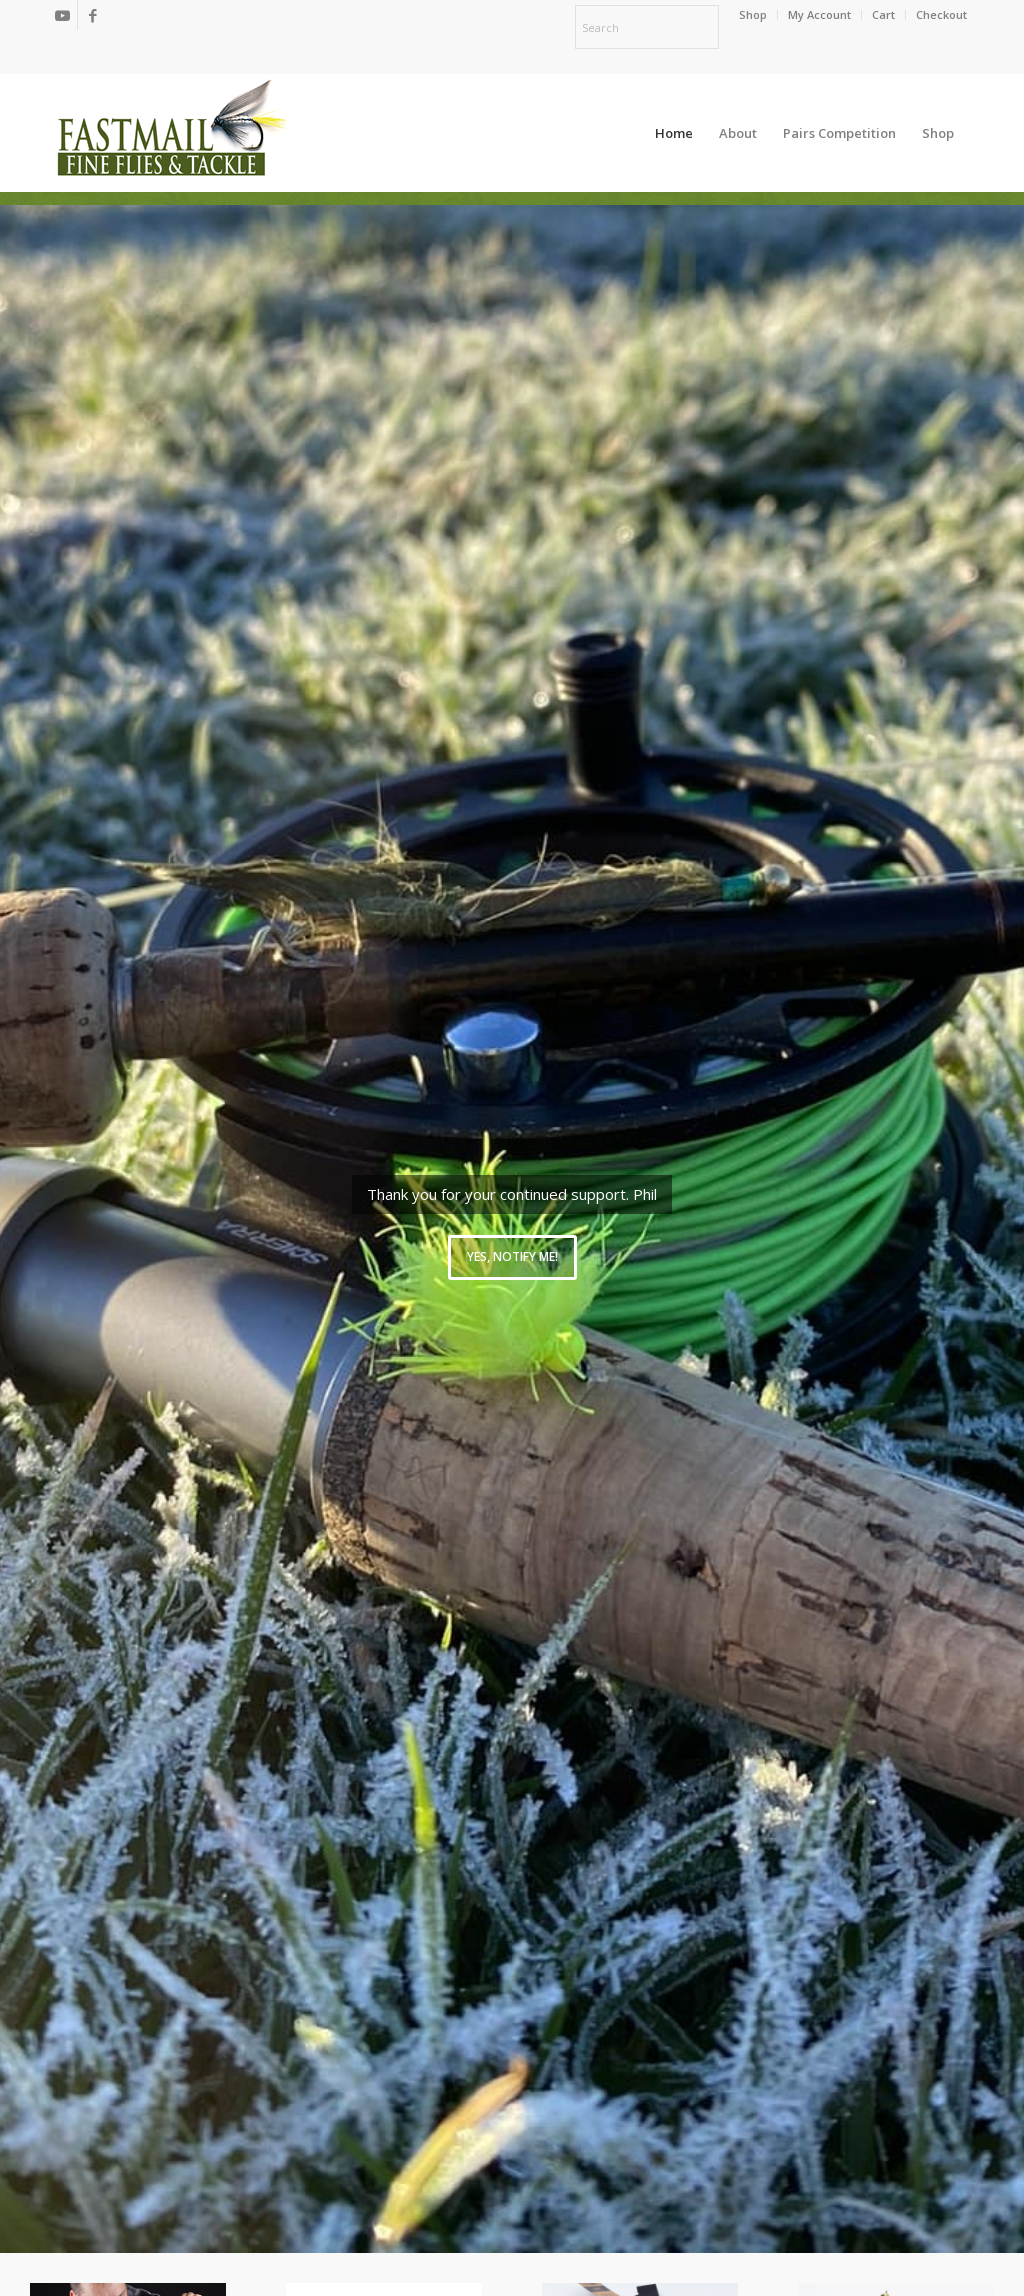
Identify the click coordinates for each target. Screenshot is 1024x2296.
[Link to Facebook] (93, 15)
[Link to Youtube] (62, 15)
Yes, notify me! (512, 1256)
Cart (883, 14)
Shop (753, 14)
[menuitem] (753, 15)
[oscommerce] (172, 133)
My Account (819, 14)
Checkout (941, 14)
